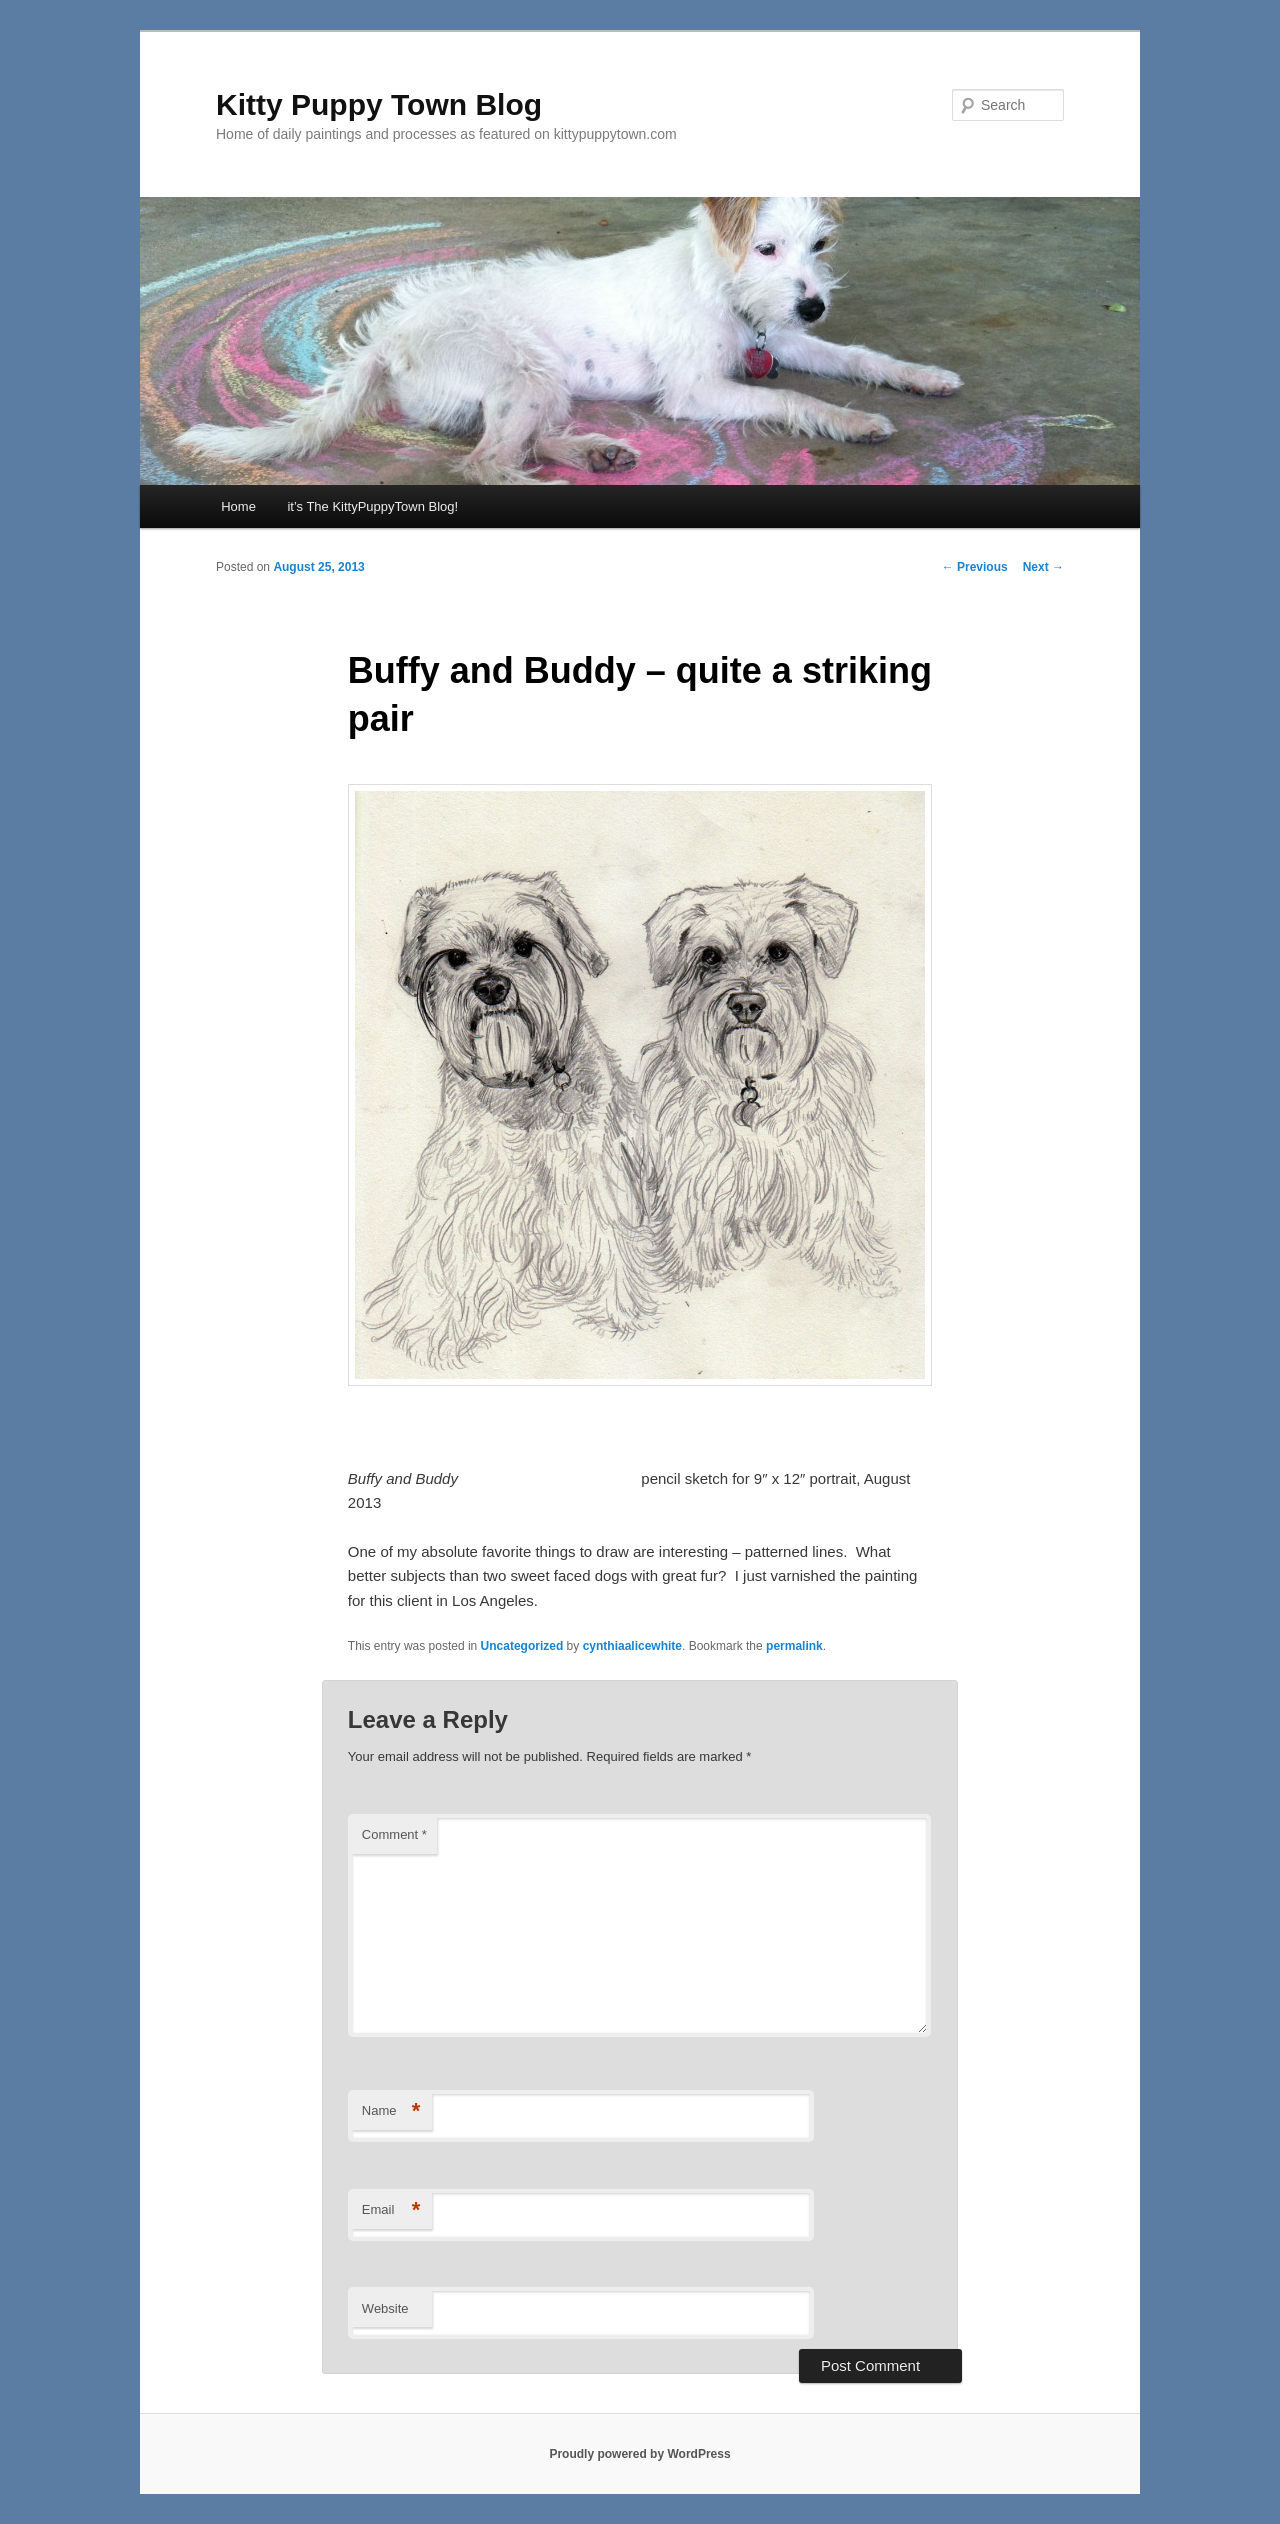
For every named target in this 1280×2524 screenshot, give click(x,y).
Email (391, 2210)
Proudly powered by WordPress (639, 2454)
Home (238, 506)
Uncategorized (522, 1646)
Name (391, 2111)
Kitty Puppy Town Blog (379, 104)
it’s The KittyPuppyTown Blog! (372, 506)
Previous (975, 567)
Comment (394, 1834)
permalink (794, 1646)
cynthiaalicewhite (632, 1646)
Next (1043, 567)
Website (385, 2308)
